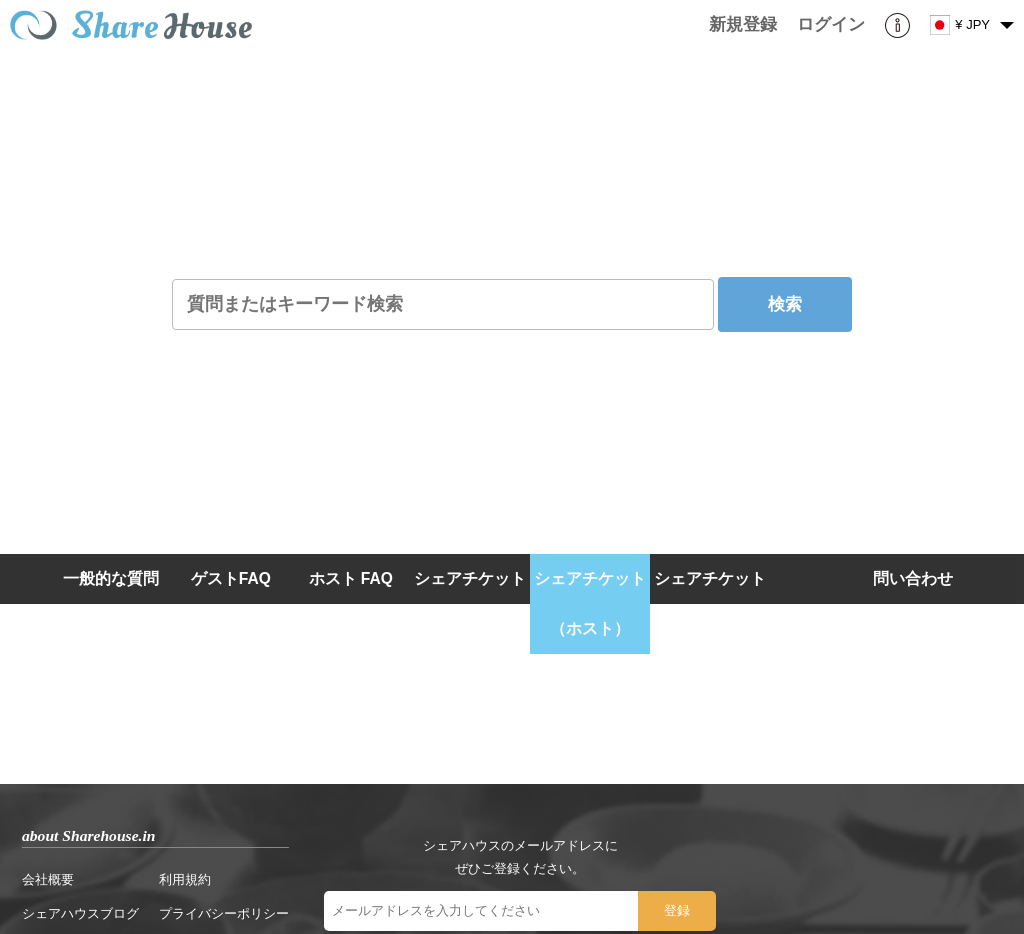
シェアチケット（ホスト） (590, 603)
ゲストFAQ (231, 578)
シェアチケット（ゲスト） (710, 603)
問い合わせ (913, 578)
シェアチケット (470, 578)
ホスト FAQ (351, 578)
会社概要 (48, 879)
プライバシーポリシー (224, 913)
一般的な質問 (111, 578)
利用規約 (185, 879)
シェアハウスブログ (80, 913)
